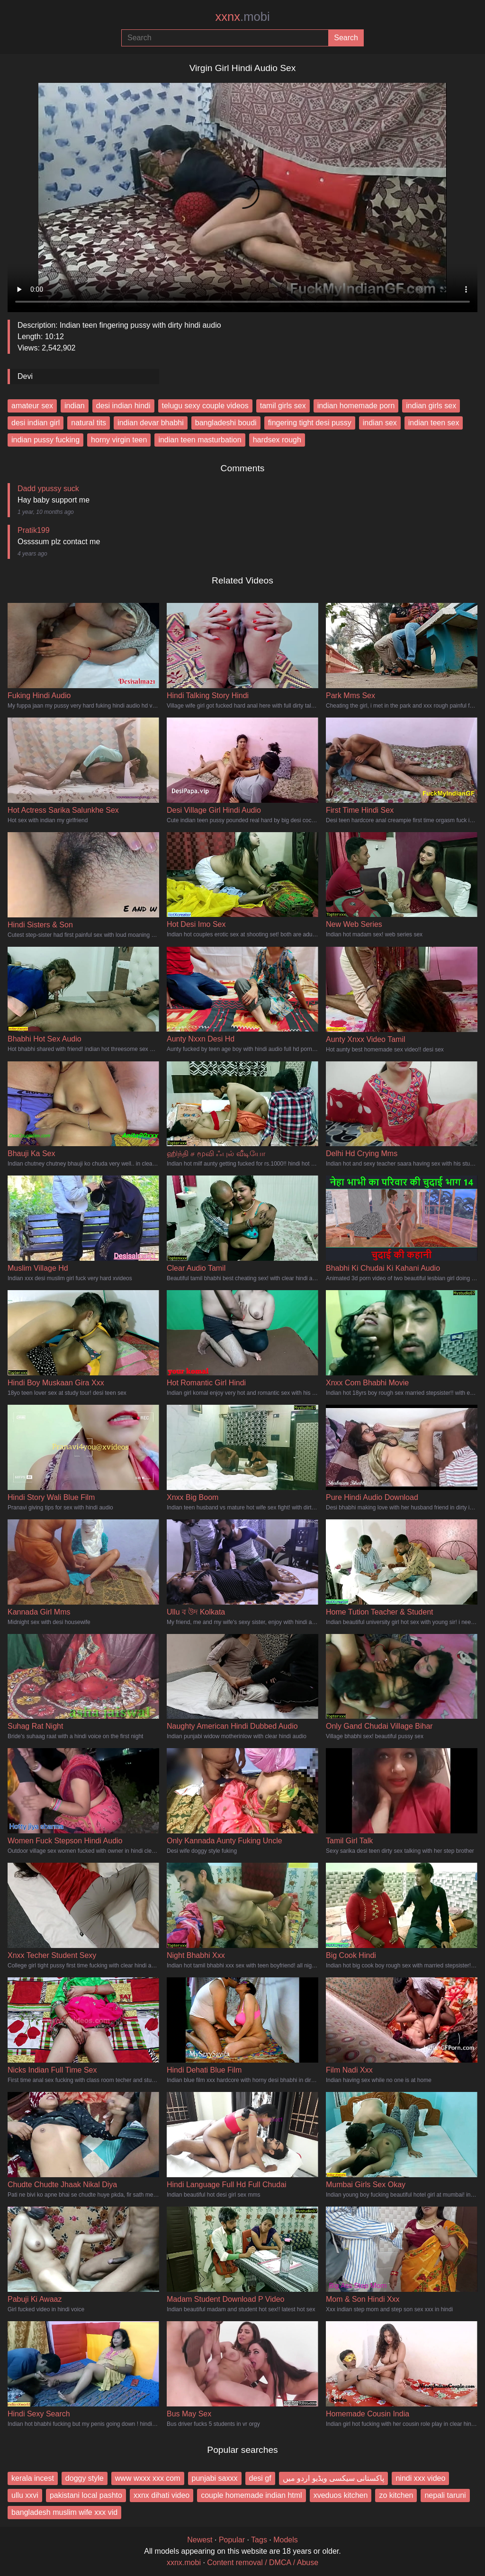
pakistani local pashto (86, 2495)
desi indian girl (35, 423)
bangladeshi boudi (226, 423)
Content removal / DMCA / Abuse (262, 2562)
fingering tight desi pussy (309, 423)
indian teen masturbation (199, 440)
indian (74, 406)
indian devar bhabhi (150, 423)
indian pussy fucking (45, 440)
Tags (259, 2540)
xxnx (242, 16)
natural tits (88, 423)
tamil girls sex (283, 406)
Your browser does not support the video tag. (242, 193)
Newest (199, 2540)
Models (285, 2540)
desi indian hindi (123, 406)
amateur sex (32, 406)
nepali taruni (445, 2495)
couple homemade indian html (251, 2495)
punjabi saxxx (215, 2478)
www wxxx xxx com (147, 2478)
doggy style (84, 2478)
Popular (232, 2540)
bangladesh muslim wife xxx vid (64, 2512)
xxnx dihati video (161, 2495)
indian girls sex (431, 406)
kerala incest (32, 2478)
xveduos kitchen (341, 2495)
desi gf (260, 2478)
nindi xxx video (420, 2478)
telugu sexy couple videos (205, 406)
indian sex (380, 423)
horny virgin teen (119, 440)
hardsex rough (277, 440)
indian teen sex (433, 423)
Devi (25, 376)
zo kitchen (396, 2495)
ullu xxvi (24, 2495)
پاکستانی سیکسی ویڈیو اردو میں (334, 2478)
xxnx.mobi (184, 2562)
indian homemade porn (356, 406)
